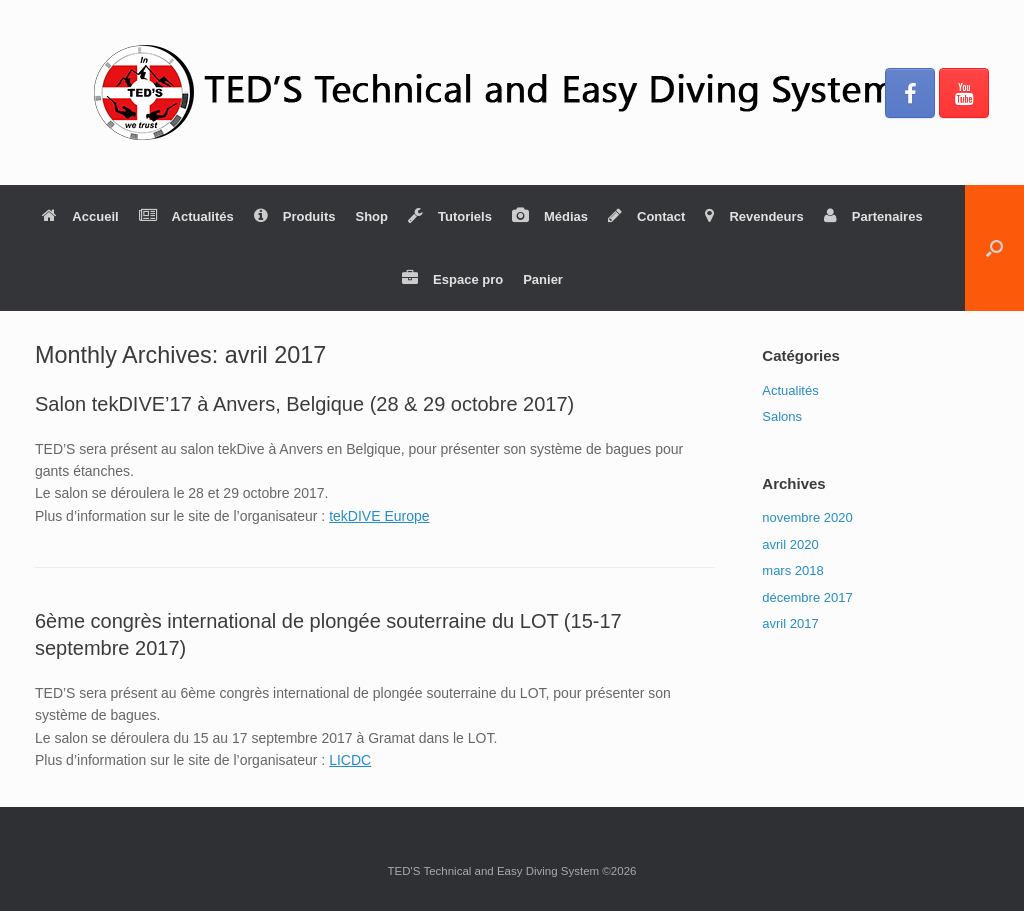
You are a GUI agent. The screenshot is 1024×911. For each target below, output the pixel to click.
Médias (550, 216)
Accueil (80, 216)
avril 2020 (790, 544)
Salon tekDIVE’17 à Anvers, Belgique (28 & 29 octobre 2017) (304, 404)
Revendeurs (754, 216)
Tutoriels (450, 216)
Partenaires (873, 216)
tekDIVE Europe (379, 516)
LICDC (350, 760)
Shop (371, 216)
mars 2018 (792, 570)
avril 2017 (790, 623)
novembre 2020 (807, 517)
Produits (295, 216)
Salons (782, 416)
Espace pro (452, 279)
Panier (543, 279)
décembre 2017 (807, 597)
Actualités (186, 216)
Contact (646, 216)
